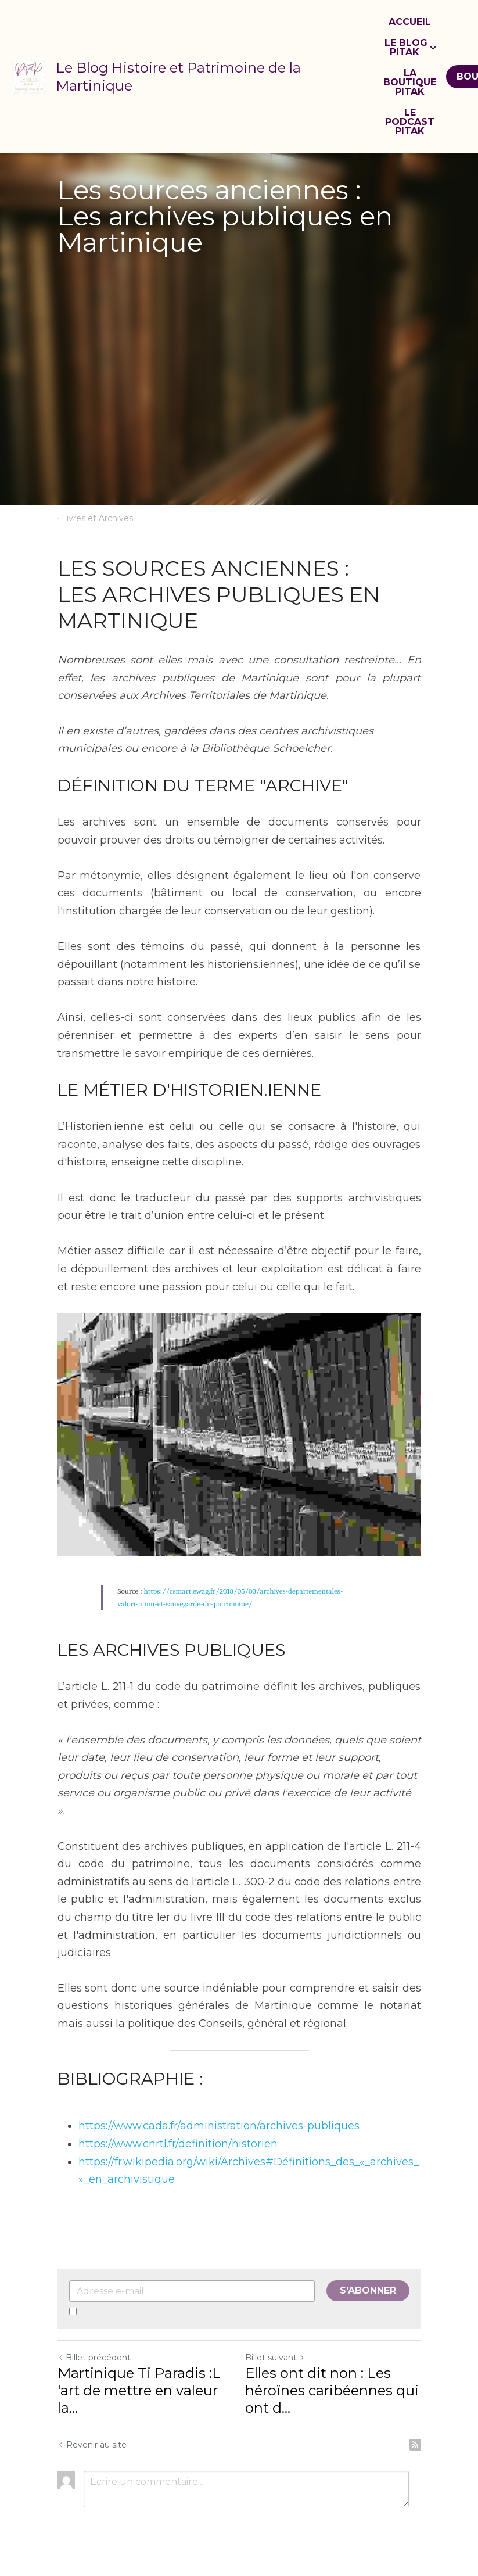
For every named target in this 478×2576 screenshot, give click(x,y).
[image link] (29, 76)
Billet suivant (275, 2357)
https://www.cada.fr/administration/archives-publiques (219, 2125)
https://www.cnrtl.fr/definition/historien (178, 2143)
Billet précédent (94, 2357)
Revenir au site (92, 2444)
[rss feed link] (415, 2445)
